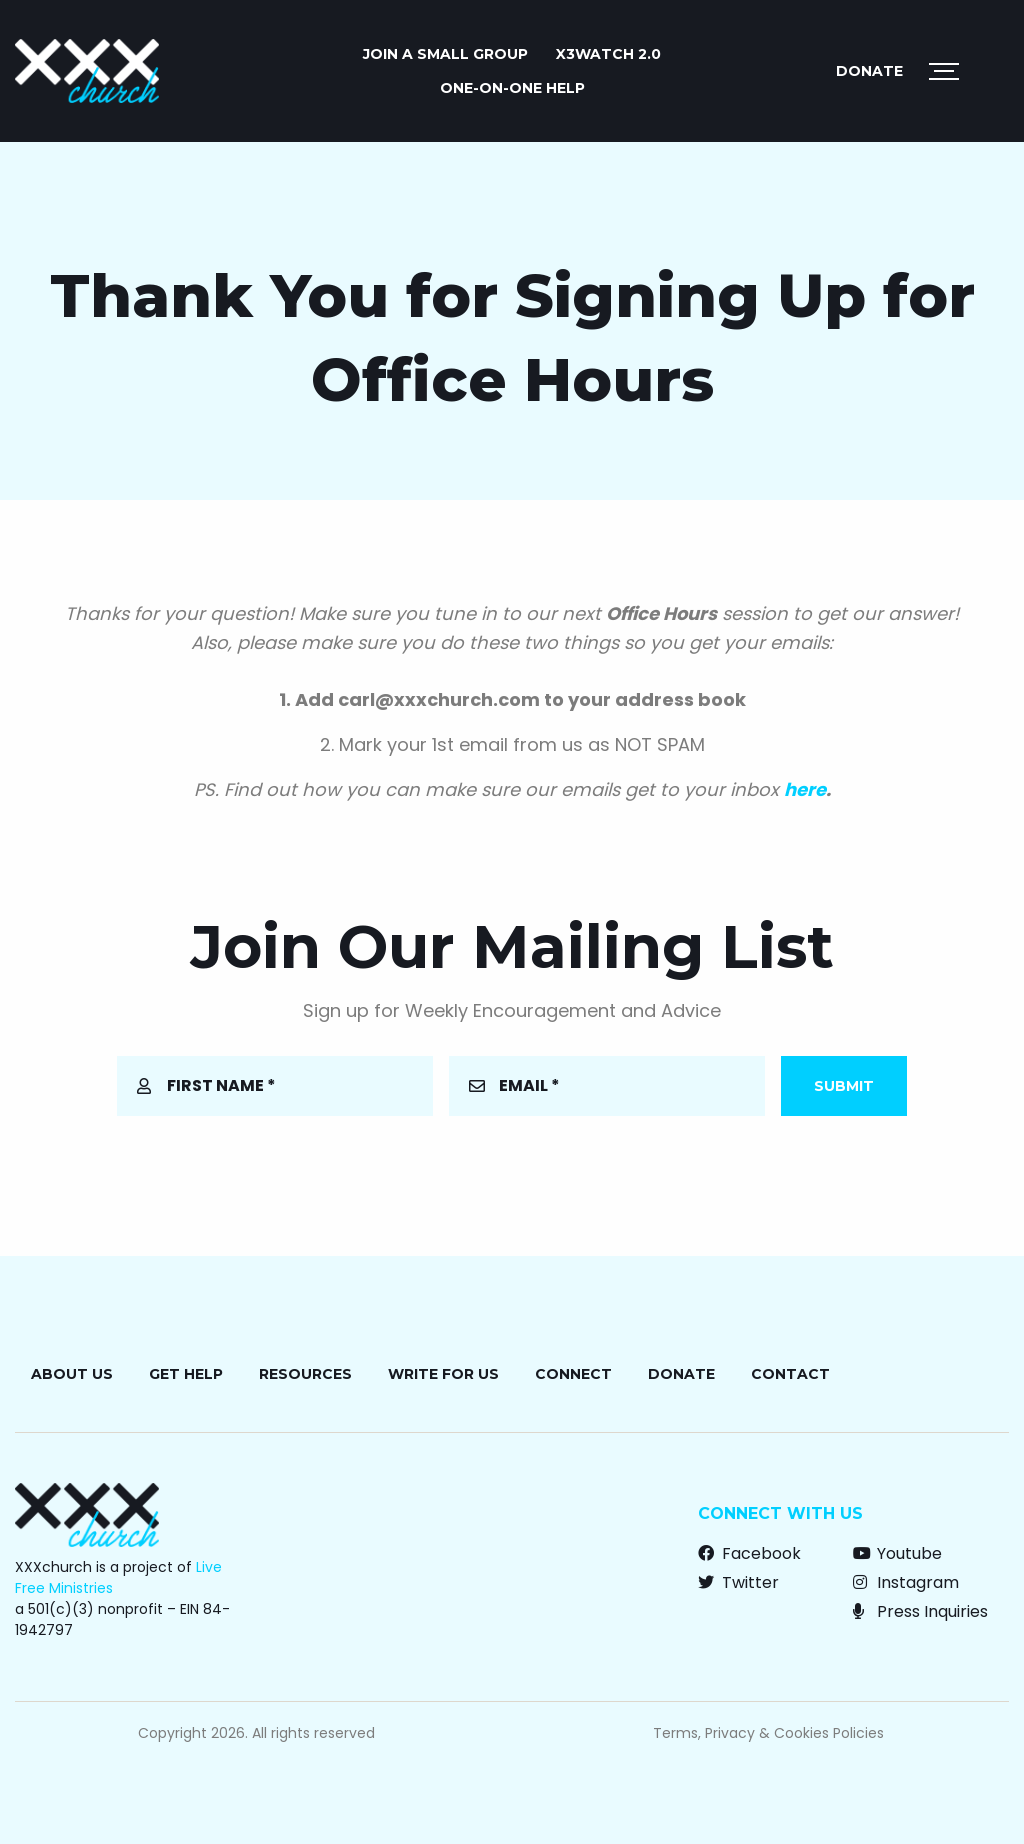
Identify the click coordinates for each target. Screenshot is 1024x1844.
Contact (790, 1374)
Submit (844, 1086)
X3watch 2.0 (608, 54)
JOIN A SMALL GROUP (445, 54)
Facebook (749, 1553)
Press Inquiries (920, 1611)
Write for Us (443, 1374)
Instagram (906, 1582)
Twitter (738, 1582)
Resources (305, 1374)
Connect (573, 1374)
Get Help (186, 1374)
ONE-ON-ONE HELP (512, 88)
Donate (869, 71)
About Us (72, 1374)
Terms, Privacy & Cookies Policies (768, 1733)
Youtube (897, 1553)
